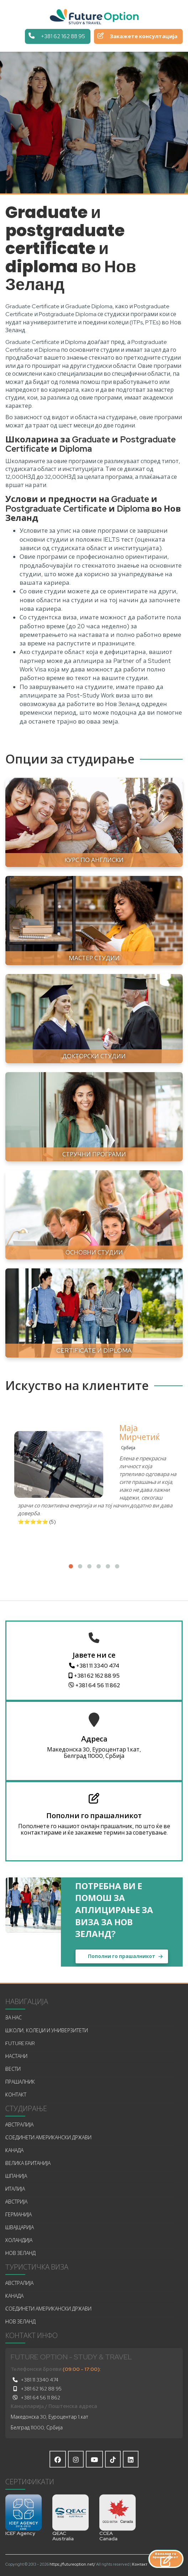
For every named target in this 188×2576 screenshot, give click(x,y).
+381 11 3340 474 (94, 1666)
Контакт (139, 2564)
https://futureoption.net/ (72, 2564)
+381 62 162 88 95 (94, 1676)
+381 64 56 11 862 (94, 1685)
